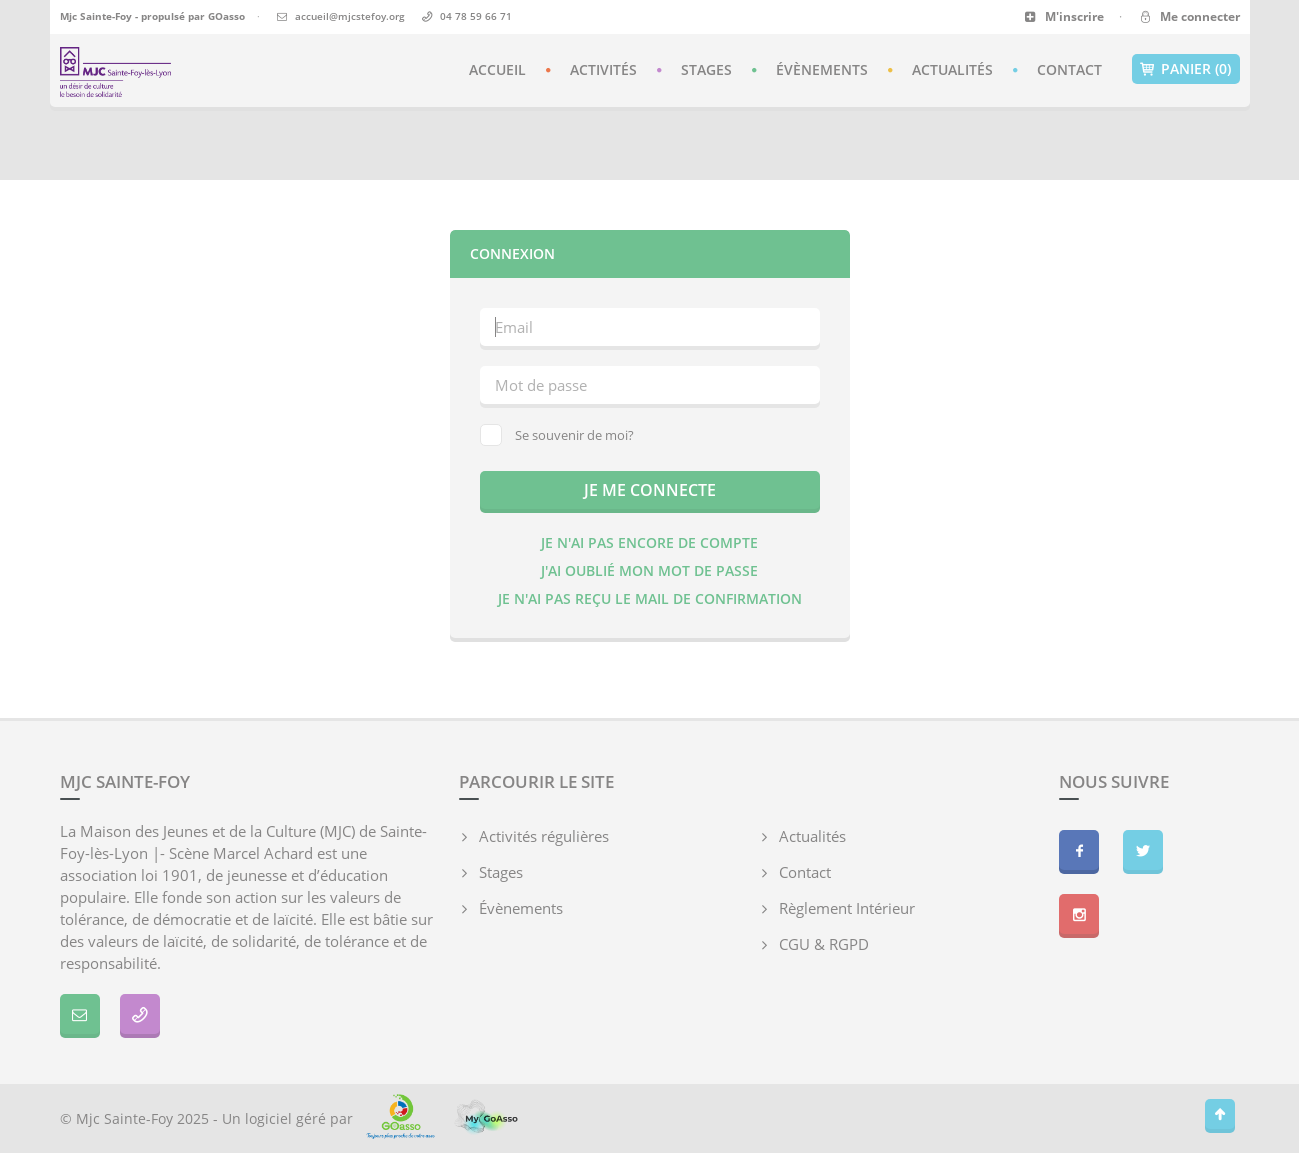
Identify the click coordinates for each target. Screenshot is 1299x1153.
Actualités (952, 69)
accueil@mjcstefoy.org (350, 16)
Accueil (497, 69)
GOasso (226, 16)
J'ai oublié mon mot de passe (649, 570)
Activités (603, 69)
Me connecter (1188, 16)
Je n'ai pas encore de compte (649, 542)
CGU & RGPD (824, 944)
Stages (706, 69)
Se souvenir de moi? (557, 435)
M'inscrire (1064, 16)
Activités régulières (544, 836)
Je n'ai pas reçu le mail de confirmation (650, 598)
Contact (1069, 69)
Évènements (822, 69)
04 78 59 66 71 (476, 16)
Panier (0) (1186, 69)
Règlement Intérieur (847, 908)
